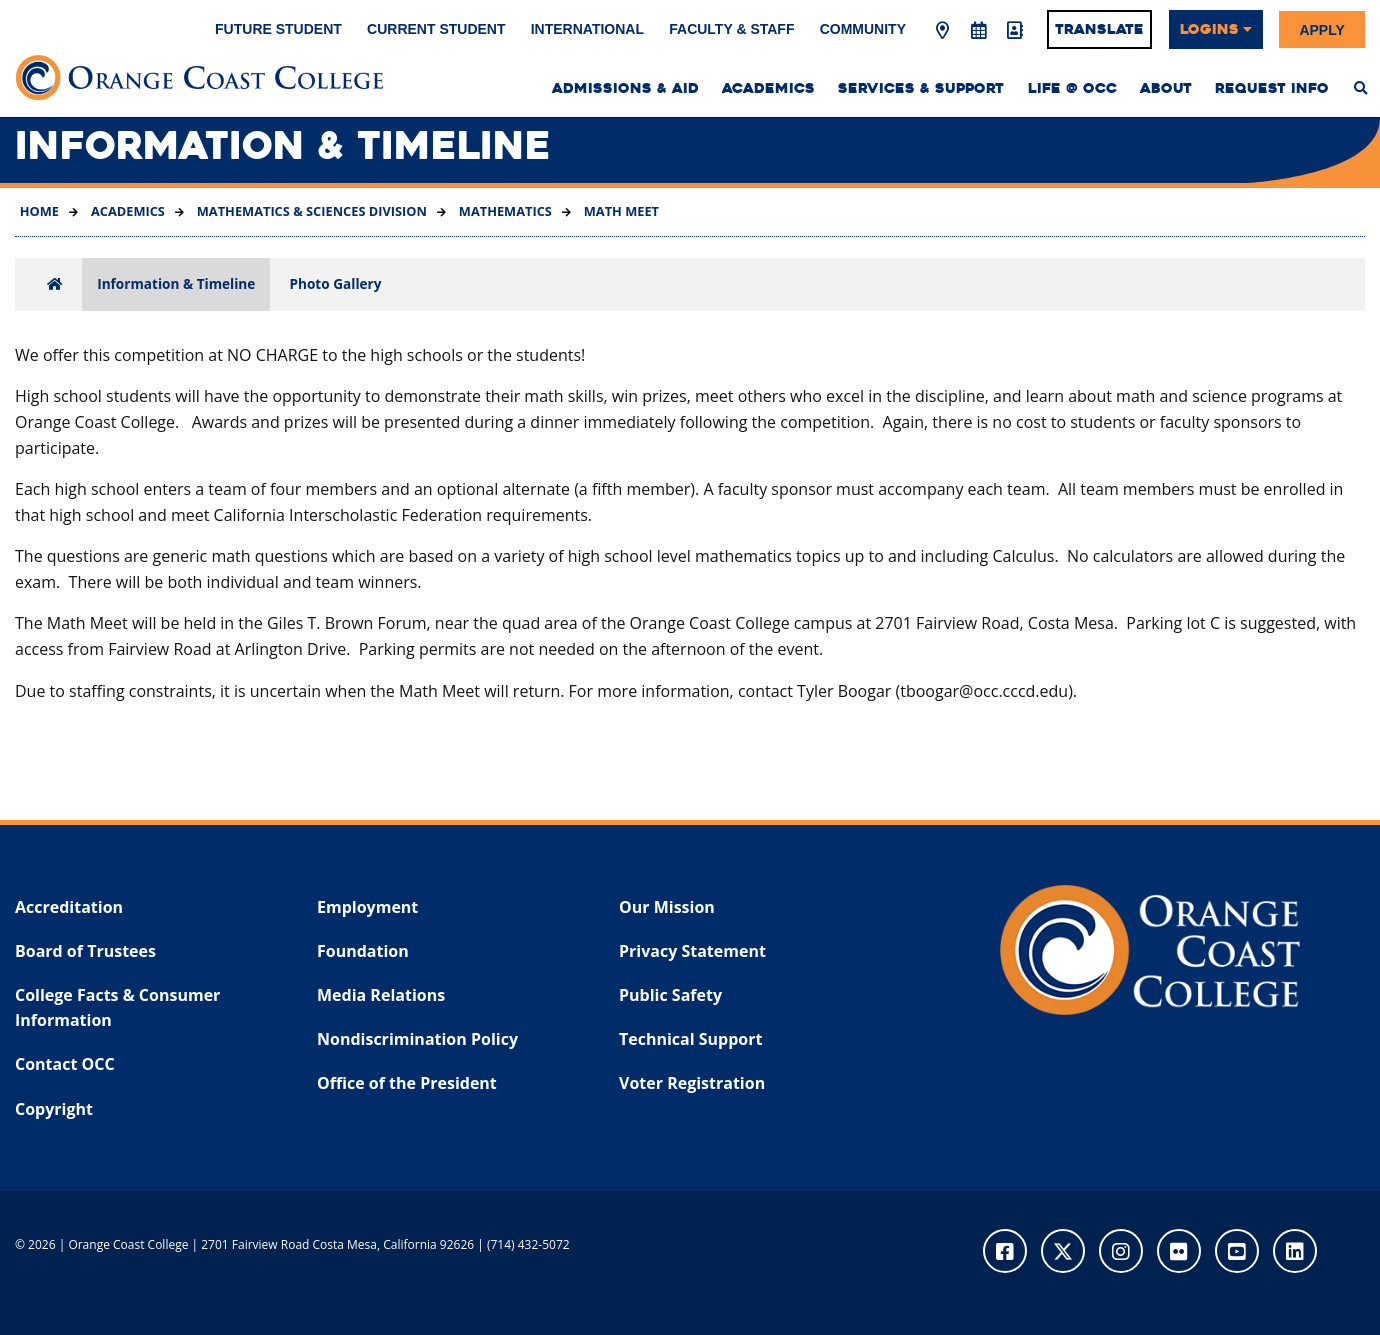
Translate (1099, 29)
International (587, 29)
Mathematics (504, 211)
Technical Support (690, 1039)
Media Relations (381, 995)
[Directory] (1014, 31)
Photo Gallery (335, 283)
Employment (367, 907)
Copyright (54, 1109)
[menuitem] (1361, 88)
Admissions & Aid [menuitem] (625, 88)
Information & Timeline (176, 283)
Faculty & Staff (731, 29)
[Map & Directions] (943, 31)
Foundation (363, 951)
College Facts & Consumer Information (117, 1008)
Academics (126, 211)
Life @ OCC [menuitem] (1072, 88)
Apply (1321, 29)
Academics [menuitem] (768, 88)
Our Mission (667, 907)
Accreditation (69, 907)
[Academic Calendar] (978, 31)
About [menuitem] (1166, 88)
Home (39, 211)
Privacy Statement (692, 951)
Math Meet (619, 211)
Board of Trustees (85, 951)
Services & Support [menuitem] (921, 88)
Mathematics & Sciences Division (309, 211)
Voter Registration (692, 1083)
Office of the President (407, 1083)
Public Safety (670, 995)
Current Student (436, 29)
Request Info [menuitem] (1272, 88)
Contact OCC (65, 1064)
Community (863, 29)
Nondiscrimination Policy (417, 1039)
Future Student (278, 29)
